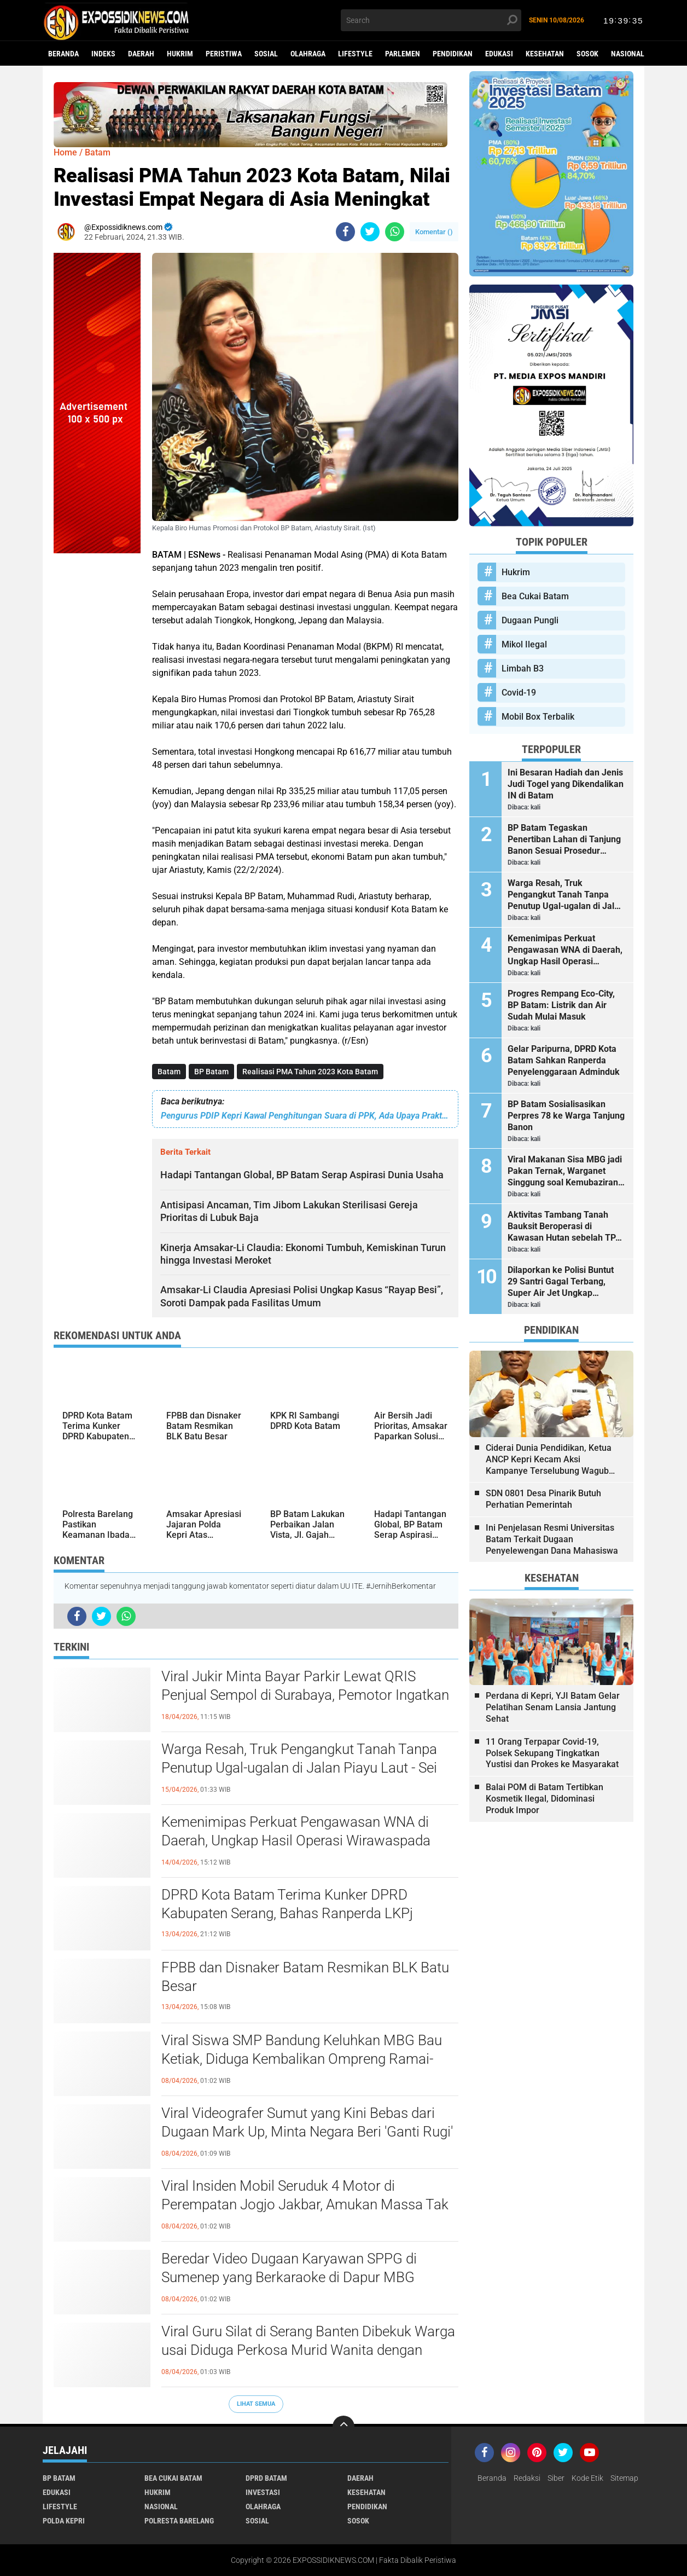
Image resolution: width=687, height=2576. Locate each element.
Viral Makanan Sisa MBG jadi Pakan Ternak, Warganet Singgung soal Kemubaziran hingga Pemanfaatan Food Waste (565, 1171)
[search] (431, 20)
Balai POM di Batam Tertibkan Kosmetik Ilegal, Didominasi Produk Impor (544, 1798)
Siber (556, 2478)
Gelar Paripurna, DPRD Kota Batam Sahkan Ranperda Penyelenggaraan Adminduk (564, 1060)
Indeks (103, 53)
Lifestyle (355, 53)
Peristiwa (224, 53)
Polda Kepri (64, 2520)
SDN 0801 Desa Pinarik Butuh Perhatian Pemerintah (543, 1499)
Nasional (627, 53)
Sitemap (624, 2478)
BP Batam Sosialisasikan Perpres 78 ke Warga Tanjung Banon (566, 1115)
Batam (169, 1071)
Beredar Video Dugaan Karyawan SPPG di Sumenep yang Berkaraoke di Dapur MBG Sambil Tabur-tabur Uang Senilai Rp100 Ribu (297, 2277)
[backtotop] (343, 2427)
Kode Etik (587, 2478)
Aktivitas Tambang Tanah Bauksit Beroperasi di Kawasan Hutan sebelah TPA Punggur (564, 1226)
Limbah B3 (523, 668)
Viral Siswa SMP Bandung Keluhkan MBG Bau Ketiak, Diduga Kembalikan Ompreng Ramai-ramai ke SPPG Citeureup (301, 2059)
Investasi (263, 2492)
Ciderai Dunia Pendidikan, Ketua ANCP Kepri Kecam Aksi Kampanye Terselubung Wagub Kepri (549, 1460)
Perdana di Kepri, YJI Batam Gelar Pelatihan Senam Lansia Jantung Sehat (553, 1707)
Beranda (63, 53)
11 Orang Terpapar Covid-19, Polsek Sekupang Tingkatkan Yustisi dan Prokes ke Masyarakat (552, 1753)
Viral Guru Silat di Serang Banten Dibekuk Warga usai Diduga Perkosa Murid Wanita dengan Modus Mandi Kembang (308, 2350)
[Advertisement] (97, 717)
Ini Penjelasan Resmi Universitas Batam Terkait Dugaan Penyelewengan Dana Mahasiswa (552, 1539)
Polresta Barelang (179, 2520)
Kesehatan (545, 53)
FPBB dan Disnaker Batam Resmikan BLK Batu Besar (305, 1976)
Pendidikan (453, 53)
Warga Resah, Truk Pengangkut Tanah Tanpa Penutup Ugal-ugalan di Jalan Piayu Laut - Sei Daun (299, 1767)
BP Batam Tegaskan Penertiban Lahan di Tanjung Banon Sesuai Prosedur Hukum (564, 839)
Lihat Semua (256, 2403)
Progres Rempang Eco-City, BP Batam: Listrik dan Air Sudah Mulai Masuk (561, 1005)
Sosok (587, 53)
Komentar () (434, 232)
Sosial (266, 53)
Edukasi (499, 53)
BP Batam (211, 1071)
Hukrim (180, 53)
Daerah (141, 53)
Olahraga (307, 53)
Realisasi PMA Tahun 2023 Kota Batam (310, 1071)
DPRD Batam (266, 2478)
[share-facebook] (345, 231)
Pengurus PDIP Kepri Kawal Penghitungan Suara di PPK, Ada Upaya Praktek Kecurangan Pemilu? (305, 1115)
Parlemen (402, 53)
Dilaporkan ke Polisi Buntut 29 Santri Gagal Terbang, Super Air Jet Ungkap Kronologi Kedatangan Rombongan (561, 1282)
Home (65, 152)
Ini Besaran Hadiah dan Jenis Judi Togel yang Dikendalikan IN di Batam (566, 784)
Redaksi (527, 2478)
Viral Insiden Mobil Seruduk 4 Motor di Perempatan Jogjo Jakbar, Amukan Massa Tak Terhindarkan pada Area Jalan (305, 2204)
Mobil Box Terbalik (538, 716)
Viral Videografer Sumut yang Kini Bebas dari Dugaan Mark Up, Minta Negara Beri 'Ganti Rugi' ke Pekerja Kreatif (307, 2131)
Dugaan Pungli (530, 620)
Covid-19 (519, 692)
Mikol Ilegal (524, 644)
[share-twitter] (370, 231)
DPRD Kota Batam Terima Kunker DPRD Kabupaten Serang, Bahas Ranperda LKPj (287, 1903)
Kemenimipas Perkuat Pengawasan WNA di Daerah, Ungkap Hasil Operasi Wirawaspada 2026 (295, 1840)
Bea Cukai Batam (535, 596)
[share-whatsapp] (394, 231)
